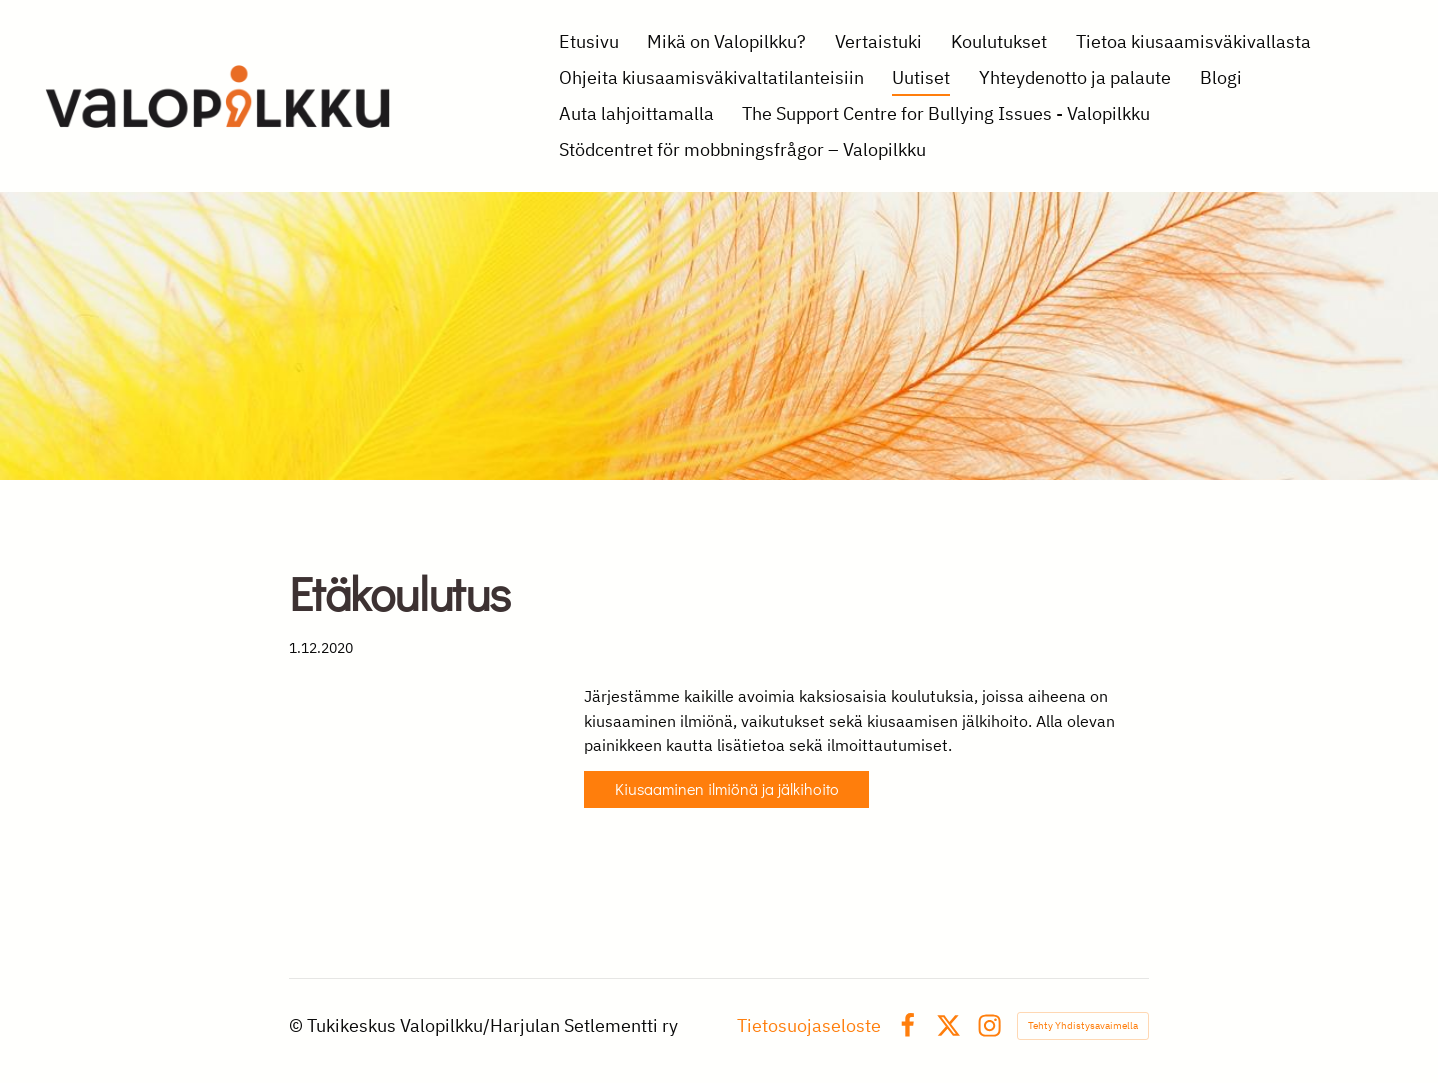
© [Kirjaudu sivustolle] (298, 1025)
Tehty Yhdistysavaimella (1083, 1025)
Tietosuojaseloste (809, 1026)
